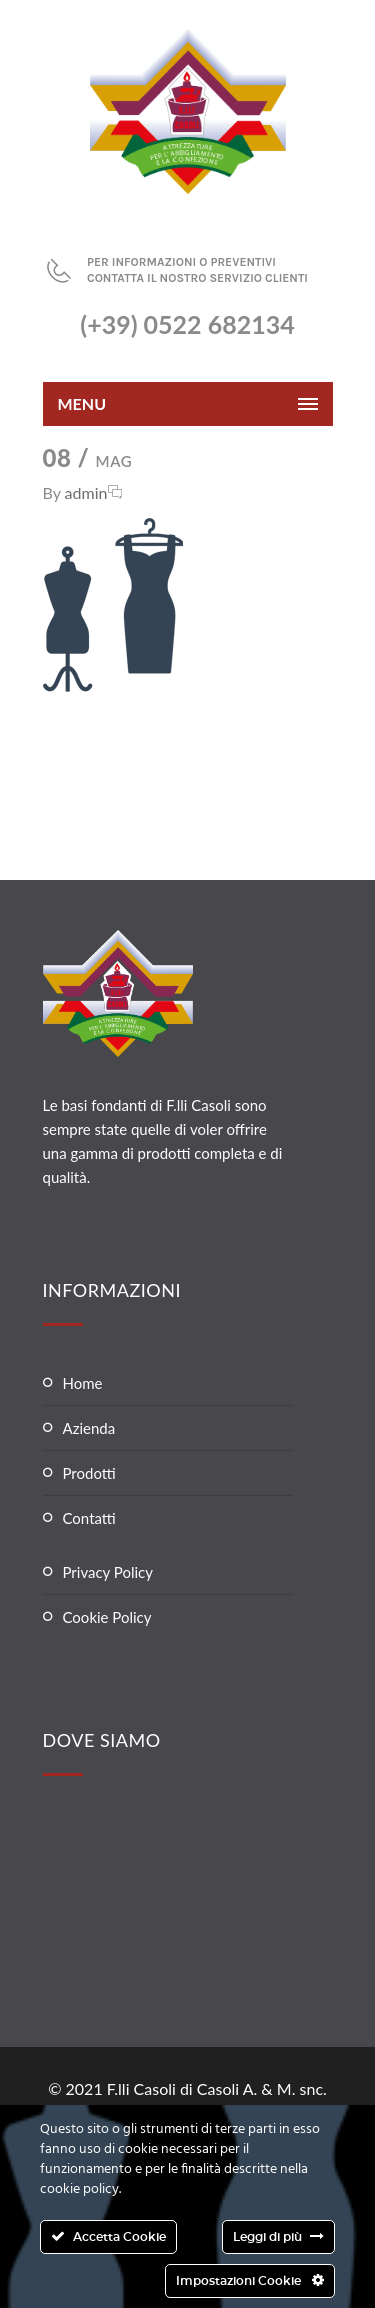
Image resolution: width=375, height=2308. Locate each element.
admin (86, 492)
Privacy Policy (108, 1572)
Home (83, 1383)
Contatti (89, 1518)
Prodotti (89, 1473)
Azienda (89, 1428)
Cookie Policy (107, 1617)
